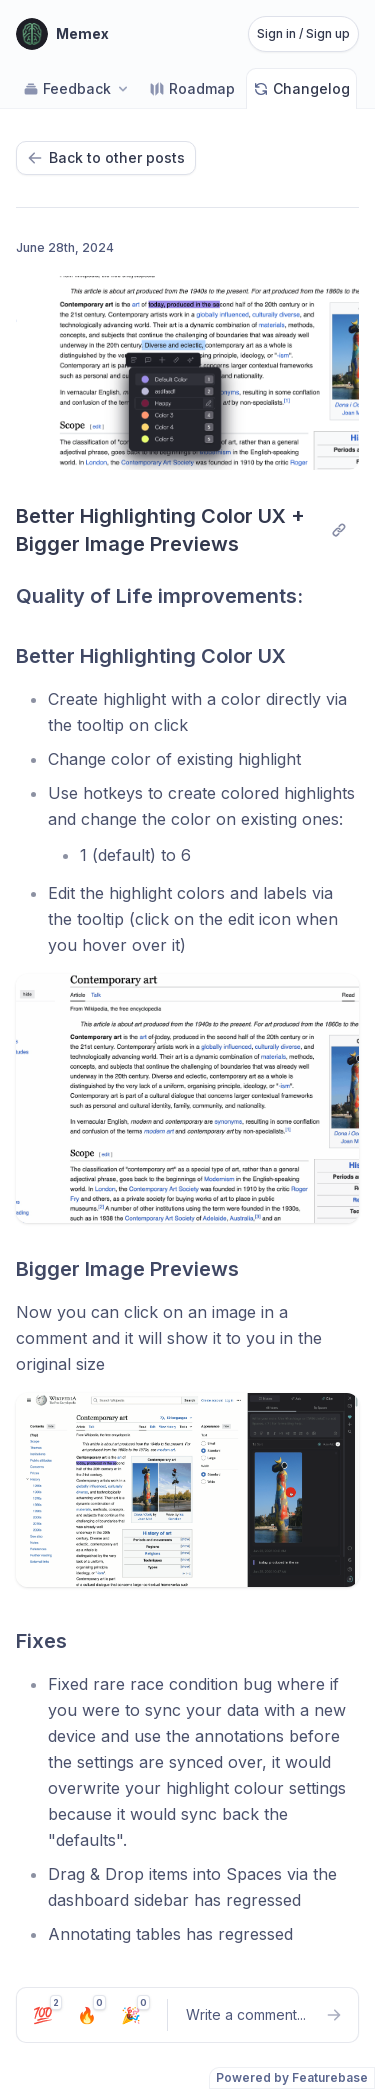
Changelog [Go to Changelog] (301, 88)
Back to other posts (106, 157)
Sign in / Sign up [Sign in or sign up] (303, 33)
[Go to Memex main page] (62, 34)
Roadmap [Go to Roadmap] (192, 88)
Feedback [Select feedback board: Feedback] (77, 88)
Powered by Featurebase (292, 2077)
